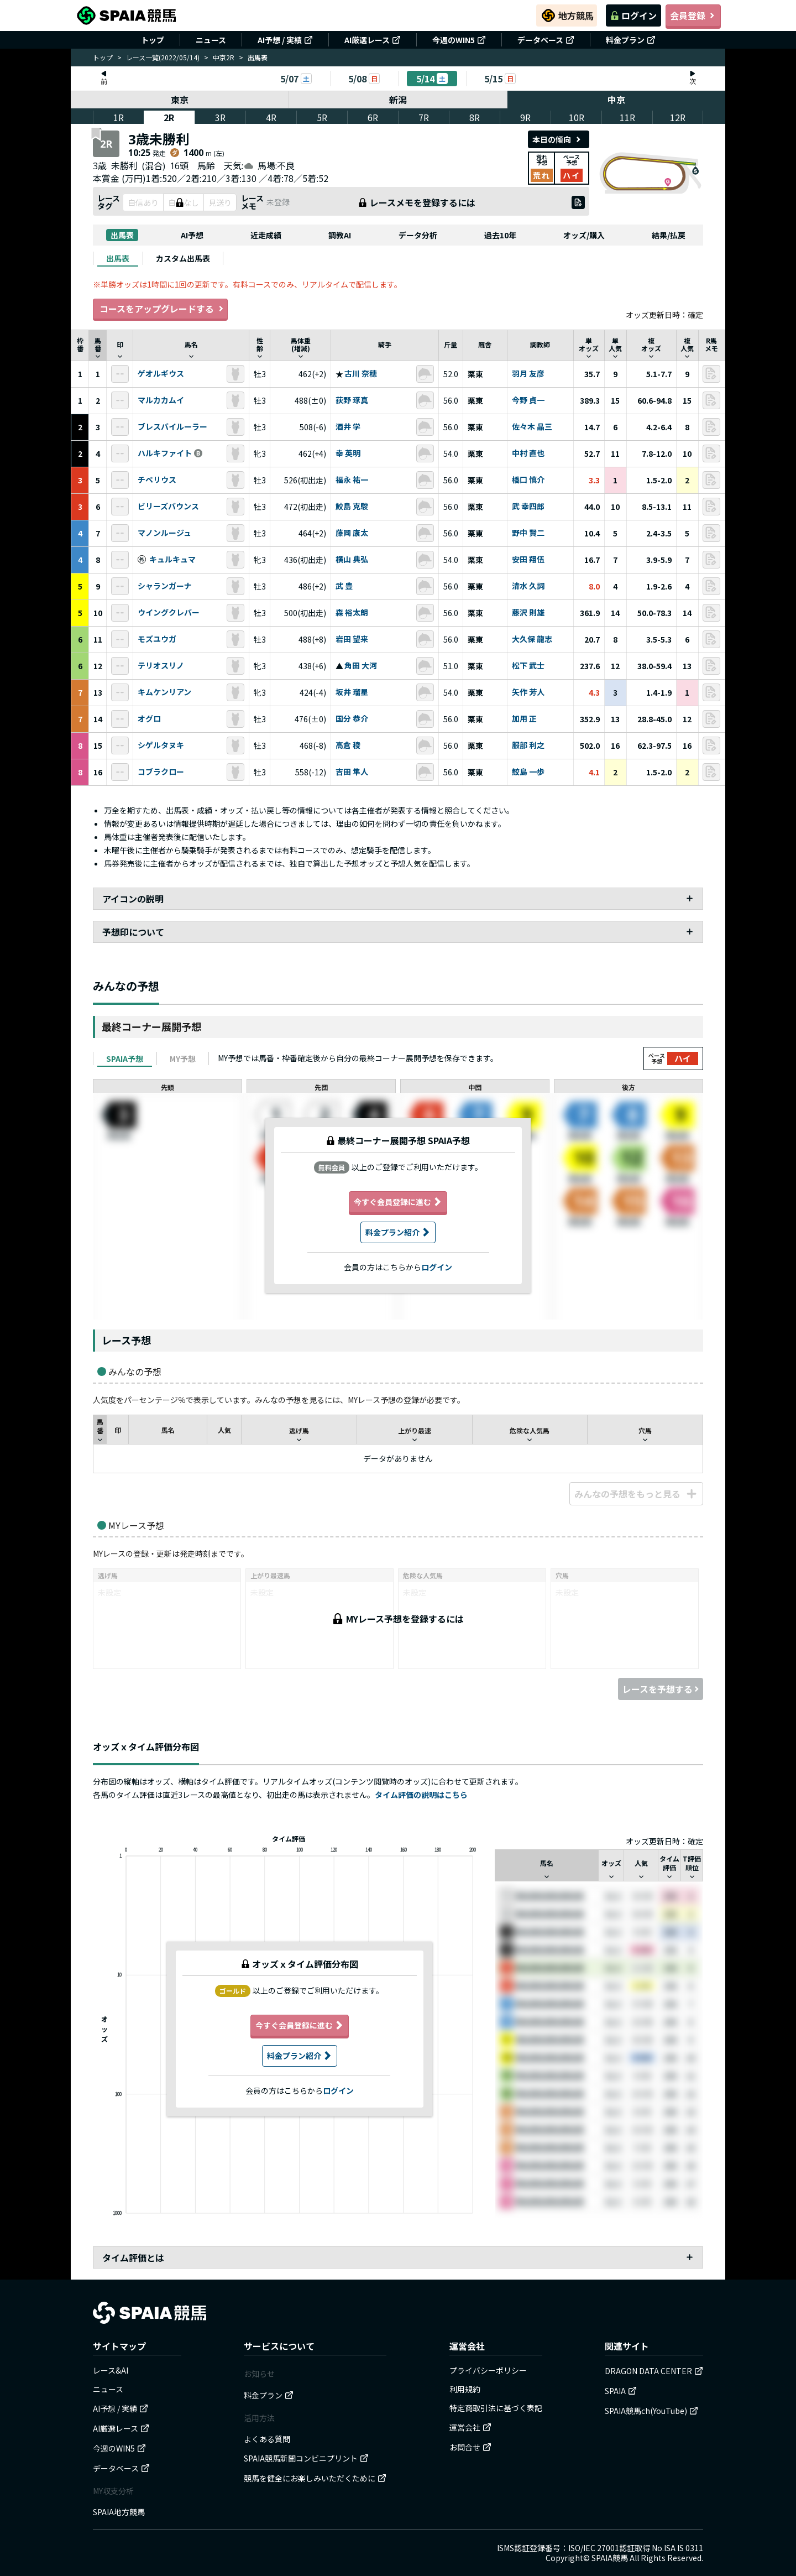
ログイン (633, 15)
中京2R (223, 57)
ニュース (211, 39)
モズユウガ (157, 639)
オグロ (149, 719)
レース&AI (110, 2370)
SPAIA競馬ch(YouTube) (651, 2410)
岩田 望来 (352, 639)
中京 (616, 99)
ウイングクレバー (169, 613)
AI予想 (192, 235)
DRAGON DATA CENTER (654, 2370)
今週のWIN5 (459, 39)
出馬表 (122, 235)
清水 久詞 (528, 586)
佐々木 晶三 (532, 427)
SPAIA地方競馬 (119, 2512)
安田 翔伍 (528, 560)
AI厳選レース (372, 39)
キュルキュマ (172, 560)
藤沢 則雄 (528, 613)
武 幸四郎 (528, 507)
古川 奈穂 (360, 374)
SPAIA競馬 (609, 2557)
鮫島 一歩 (528, 772)
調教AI (339, 235)
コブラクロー (161, 772)
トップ (152, 39)
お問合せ (470, 2447)
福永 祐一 (352, 480)
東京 (180, 99)
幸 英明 (348, 453)
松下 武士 (528, 666)
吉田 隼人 (352, 772)
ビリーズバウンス (168, 507)
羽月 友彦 (528, 374)
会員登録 (693, 15)
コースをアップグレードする (160, 309)
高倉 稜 (348, 745)
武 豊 (344, 586)
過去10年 (500, 235)
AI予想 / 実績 (285, 39)
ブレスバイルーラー (172, 427)
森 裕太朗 (352, 613)
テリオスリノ (161, 666)
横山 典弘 (352, 560)
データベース (545, 39)
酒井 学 (348, 427)
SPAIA (621, 2390)
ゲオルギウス (161, 374)
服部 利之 (528, 745)
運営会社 (470, 2427)
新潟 (398, 99)
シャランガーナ (165, 586)
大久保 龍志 (532, 639)
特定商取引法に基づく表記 (495, 2408)
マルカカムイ (161, 400)
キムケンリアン (164, 692)
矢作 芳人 (528, 692)
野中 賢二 (528, 533)
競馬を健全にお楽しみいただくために (315, 2478)
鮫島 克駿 (352, 507)
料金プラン (631, 39)
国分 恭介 (352, 719)
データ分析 (418, 235)
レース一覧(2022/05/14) (163, 57)
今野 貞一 (528, 400)
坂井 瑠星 (352, 692)
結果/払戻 (668, 235)
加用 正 (524, 719)
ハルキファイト (165, 453)
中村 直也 (528, 453)
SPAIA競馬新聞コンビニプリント (306, 2458)
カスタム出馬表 (183, 258)
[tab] (118, 258)
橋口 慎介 (528, 480)
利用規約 (464, 2389)
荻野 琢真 (352, 400)
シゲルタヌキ (161, 745)
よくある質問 (267, 2439)
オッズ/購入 (584, 235)
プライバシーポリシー (488, 2370)
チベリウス (157, 480)
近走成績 (266, 235)
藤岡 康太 (352, 533)
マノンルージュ (164, 533)
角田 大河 (360, 666)
